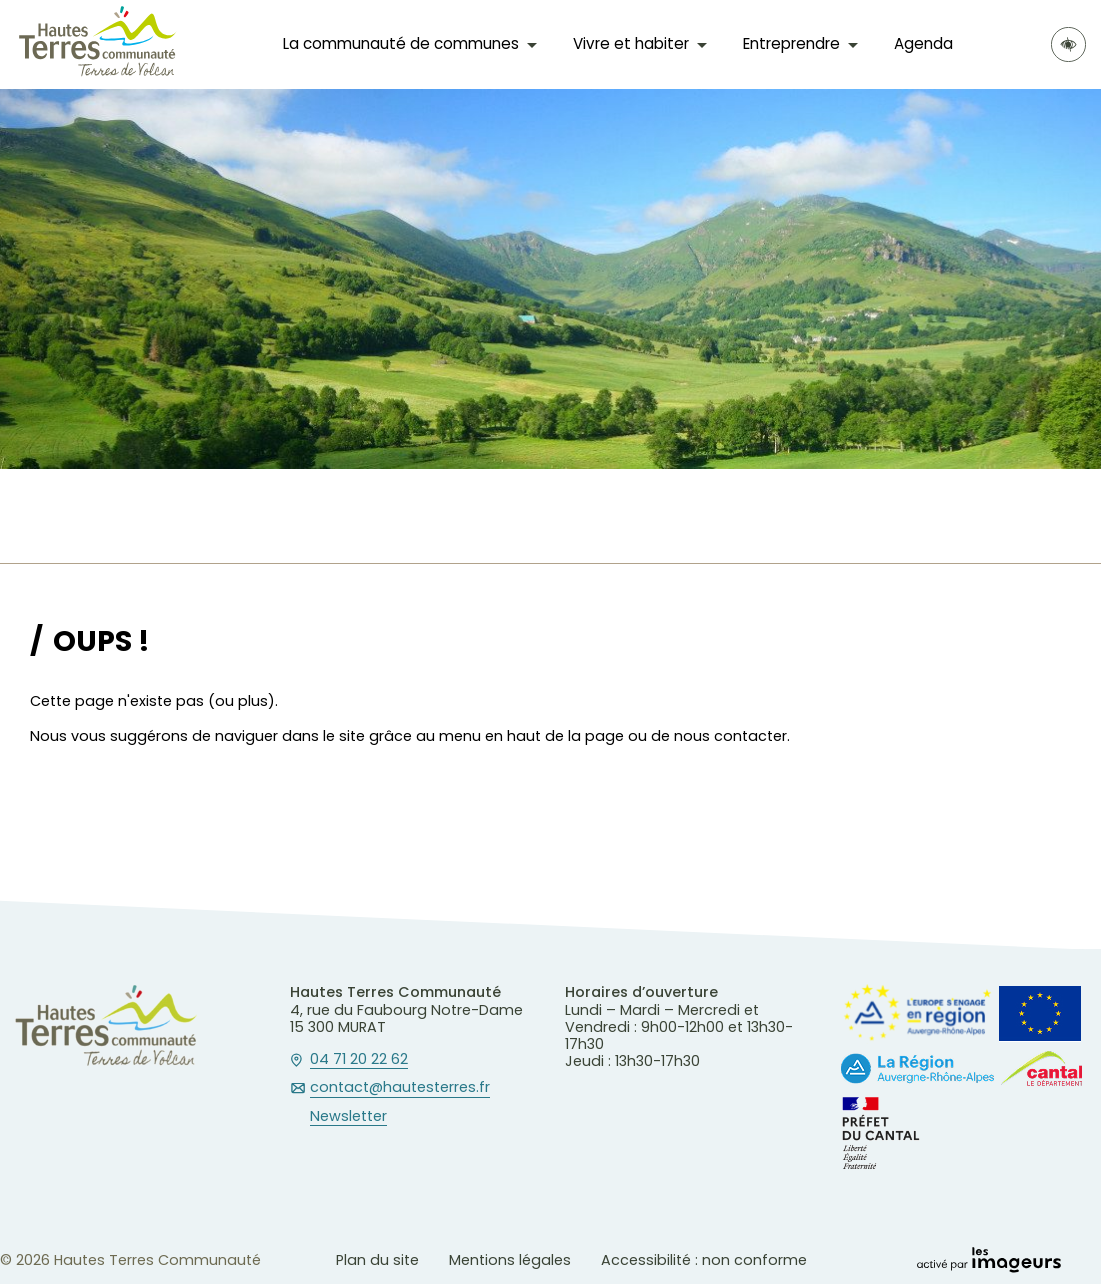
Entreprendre (791, 43)
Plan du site (377, 1260)
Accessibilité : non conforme (704, 1260)
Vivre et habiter (631, 43)
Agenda (923, 43)
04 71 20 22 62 (359, 1060)
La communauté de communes (401, 43)
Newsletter (348, 1117)
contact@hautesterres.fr (400, 1088)
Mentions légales (510, 1260)
